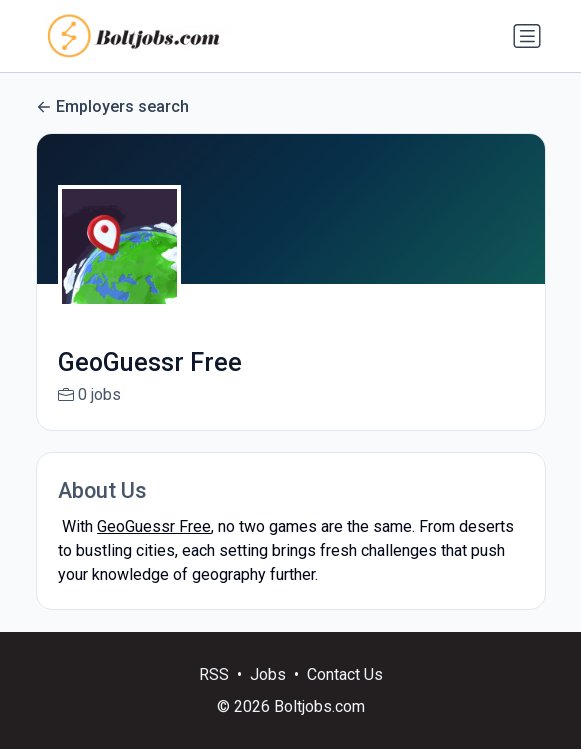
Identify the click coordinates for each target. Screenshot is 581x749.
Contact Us (345, 695)
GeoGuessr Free (154, 526)
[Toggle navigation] (527, 36)
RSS (214, 695)
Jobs (268, 695)
